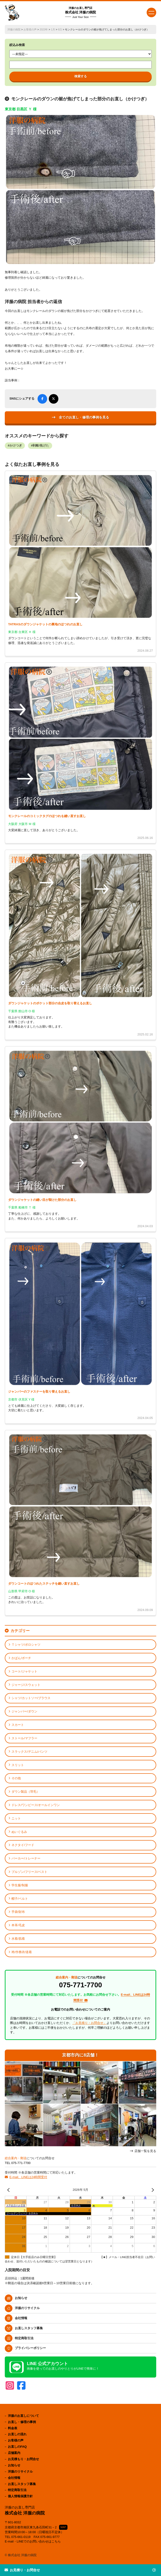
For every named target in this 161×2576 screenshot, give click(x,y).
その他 (16, 1778)
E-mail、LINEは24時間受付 (28, 2177)
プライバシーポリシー (30, 2348)
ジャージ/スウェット (25, 1685)
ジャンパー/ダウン (24, 1711)
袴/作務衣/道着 (21, 1952)
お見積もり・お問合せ (23, 2459)
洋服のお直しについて (23, 2416)
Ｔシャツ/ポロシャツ (25, 1644)
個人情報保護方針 (20, 2496)
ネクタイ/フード (22, 1845)
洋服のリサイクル (27, 2308)
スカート (17, 1725)
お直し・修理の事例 (22, 2422)
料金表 (12, 2428)
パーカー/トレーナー (25, 1858)
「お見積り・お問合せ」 (89, 2023)
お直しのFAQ (17, 2446)
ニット (16, 1818)
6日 (60, 29)
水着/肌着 (18, 1938)
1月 (53, 29)
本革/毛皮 (18, 1925)
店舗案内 (14, 2453)
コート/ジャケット (24, 1671)
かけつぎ (16, 445)
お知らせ (21, 2298)
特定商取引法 (24, 2338)
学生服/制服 (19, 1885)
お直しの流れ (17, 2434)
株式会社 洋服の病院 (80, 12)
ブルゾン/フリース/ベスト (29, 1872)
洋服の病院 (14, 29)
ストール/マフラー (24, 1738)
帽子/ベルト (19, 1898)
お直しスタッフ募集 (29, 2328)
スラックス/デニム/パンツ (29, 1751)
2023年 (43, 29)
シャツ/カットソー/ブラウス (30, 1698)
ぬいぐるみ (19, 1832)
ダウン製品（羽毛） (25, 1791)
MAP (63, 2527)
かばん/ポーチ (21, 1658)
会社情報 (21, 2318)
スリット (17, 1765)
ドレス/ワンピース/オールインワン (35, 1805)
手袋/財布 (18, 1912)
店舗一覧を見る (145, 2151)
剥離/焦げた (41, 445)
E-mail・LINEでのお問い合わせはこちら (33, 2541)
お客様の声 (30, 29)
